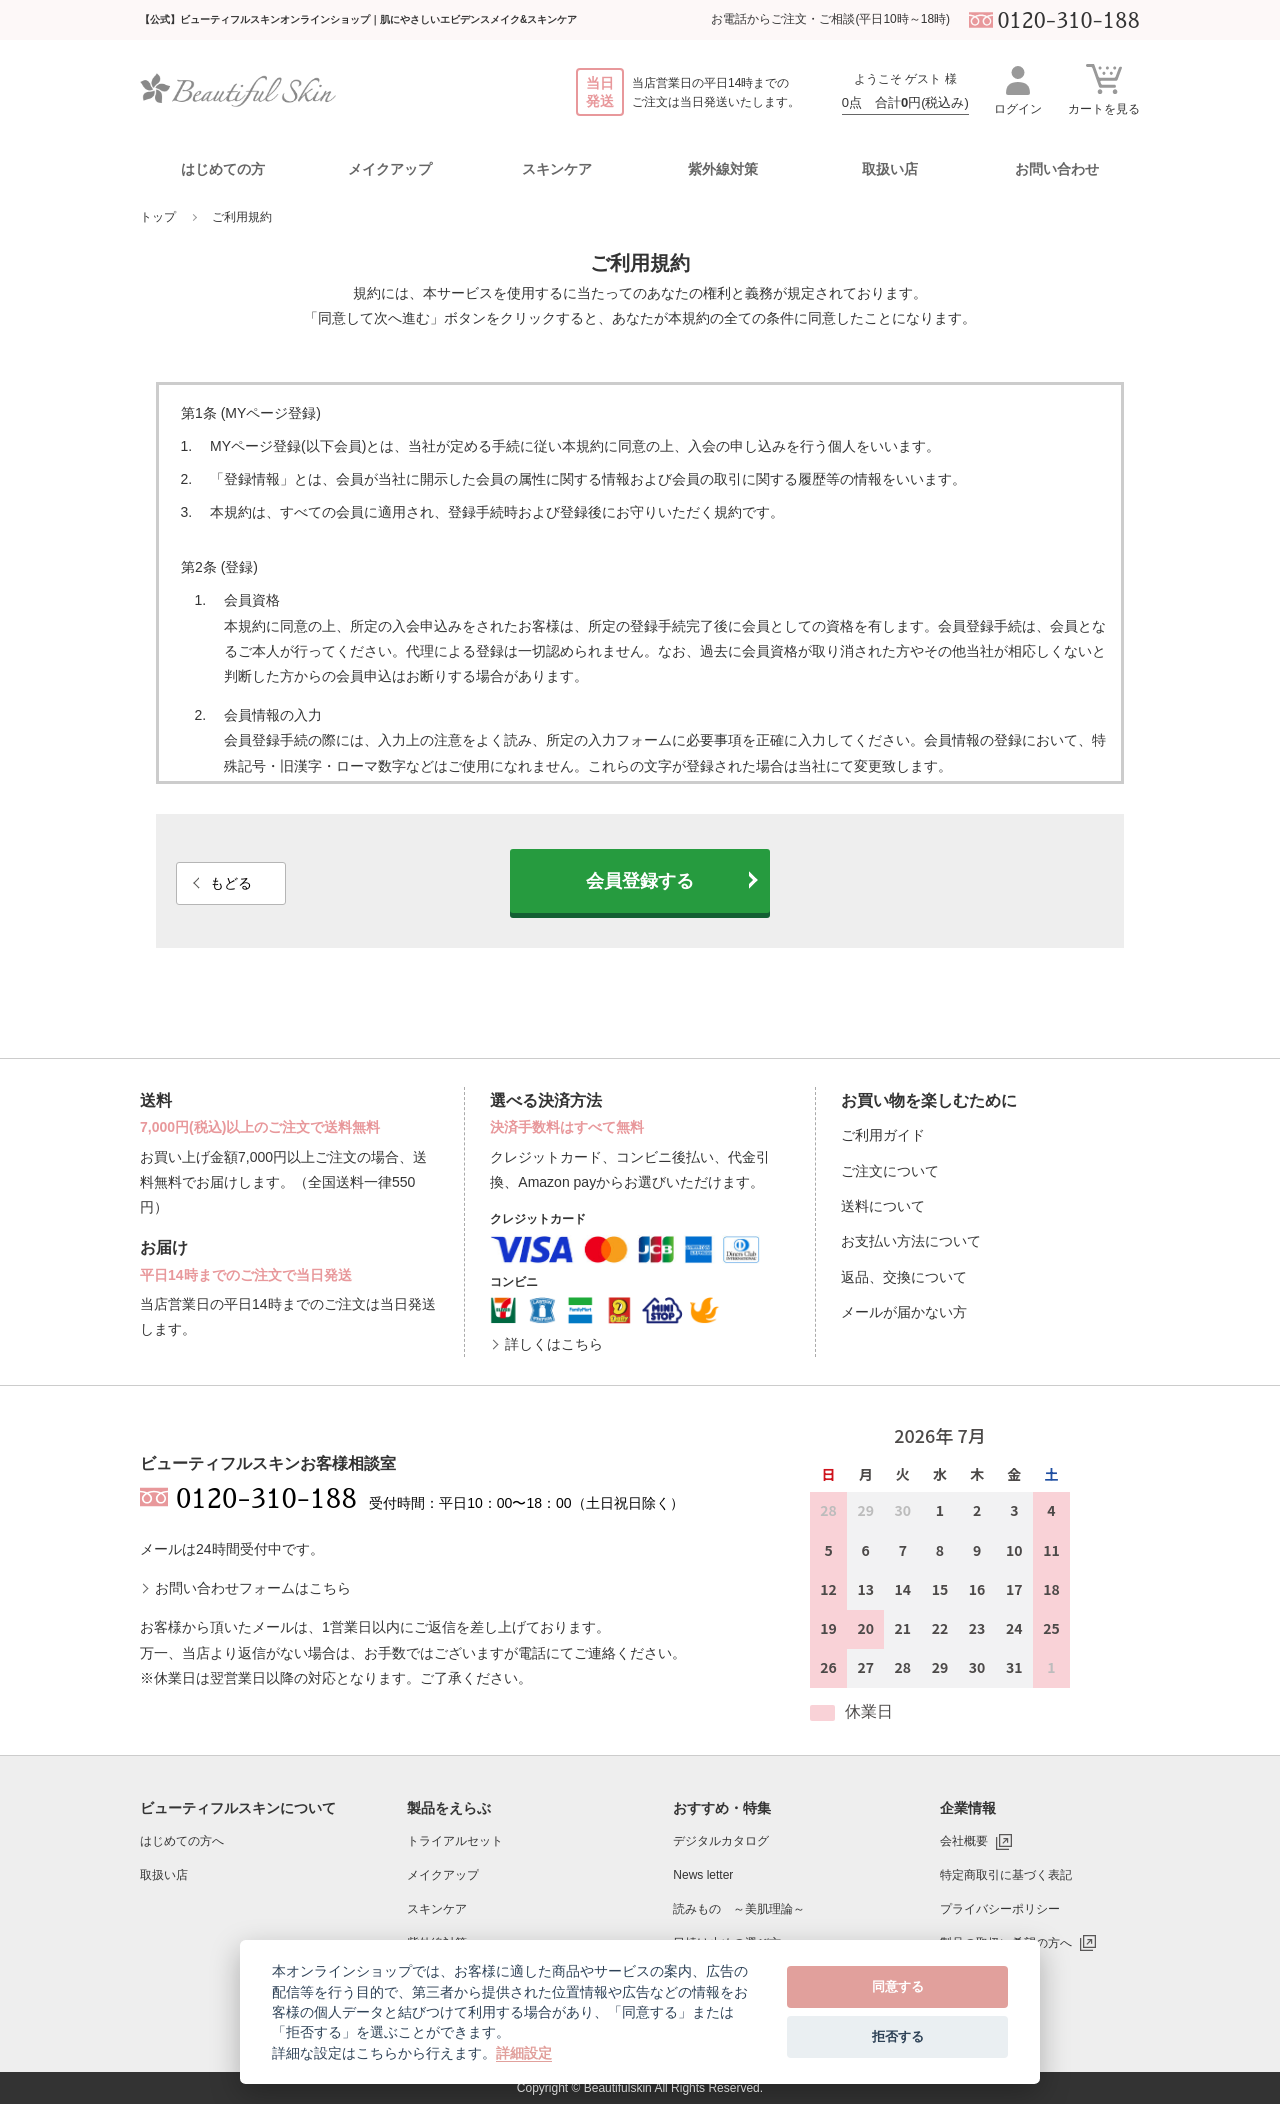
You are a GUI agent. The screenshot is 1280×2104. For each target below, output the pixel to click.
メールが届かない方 (904, 1312)
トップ (158, 217)
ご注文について (890, 1171)
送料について (883, 1206)
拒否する (898, 2036)
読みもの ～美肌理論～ (739, 1909)
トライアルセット (455, 1841)
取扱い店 (890, 169)
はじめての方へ (182, 1841)
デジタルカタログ (721, 1841)
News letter (703, 1875)
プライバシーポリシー (1000, 1909)
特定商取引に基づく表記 (1006, 1875)
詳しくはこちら (554, 1344)
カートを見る (1104, 88)
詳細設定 (524, 2053)
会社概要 (964, 1841)
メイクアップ (443, 1875)
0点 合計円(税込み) (905, 102)
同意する (898, 1986)
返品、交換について (904, 1277)
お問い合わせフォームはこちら (253, 1588)
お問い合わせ (1057, 169)
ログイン (1018, 89)
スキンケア (437, 1909)
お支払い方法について (911, 1241)
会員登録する (640, 881)
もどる (231, 883)
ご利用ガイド (883, 1135)
